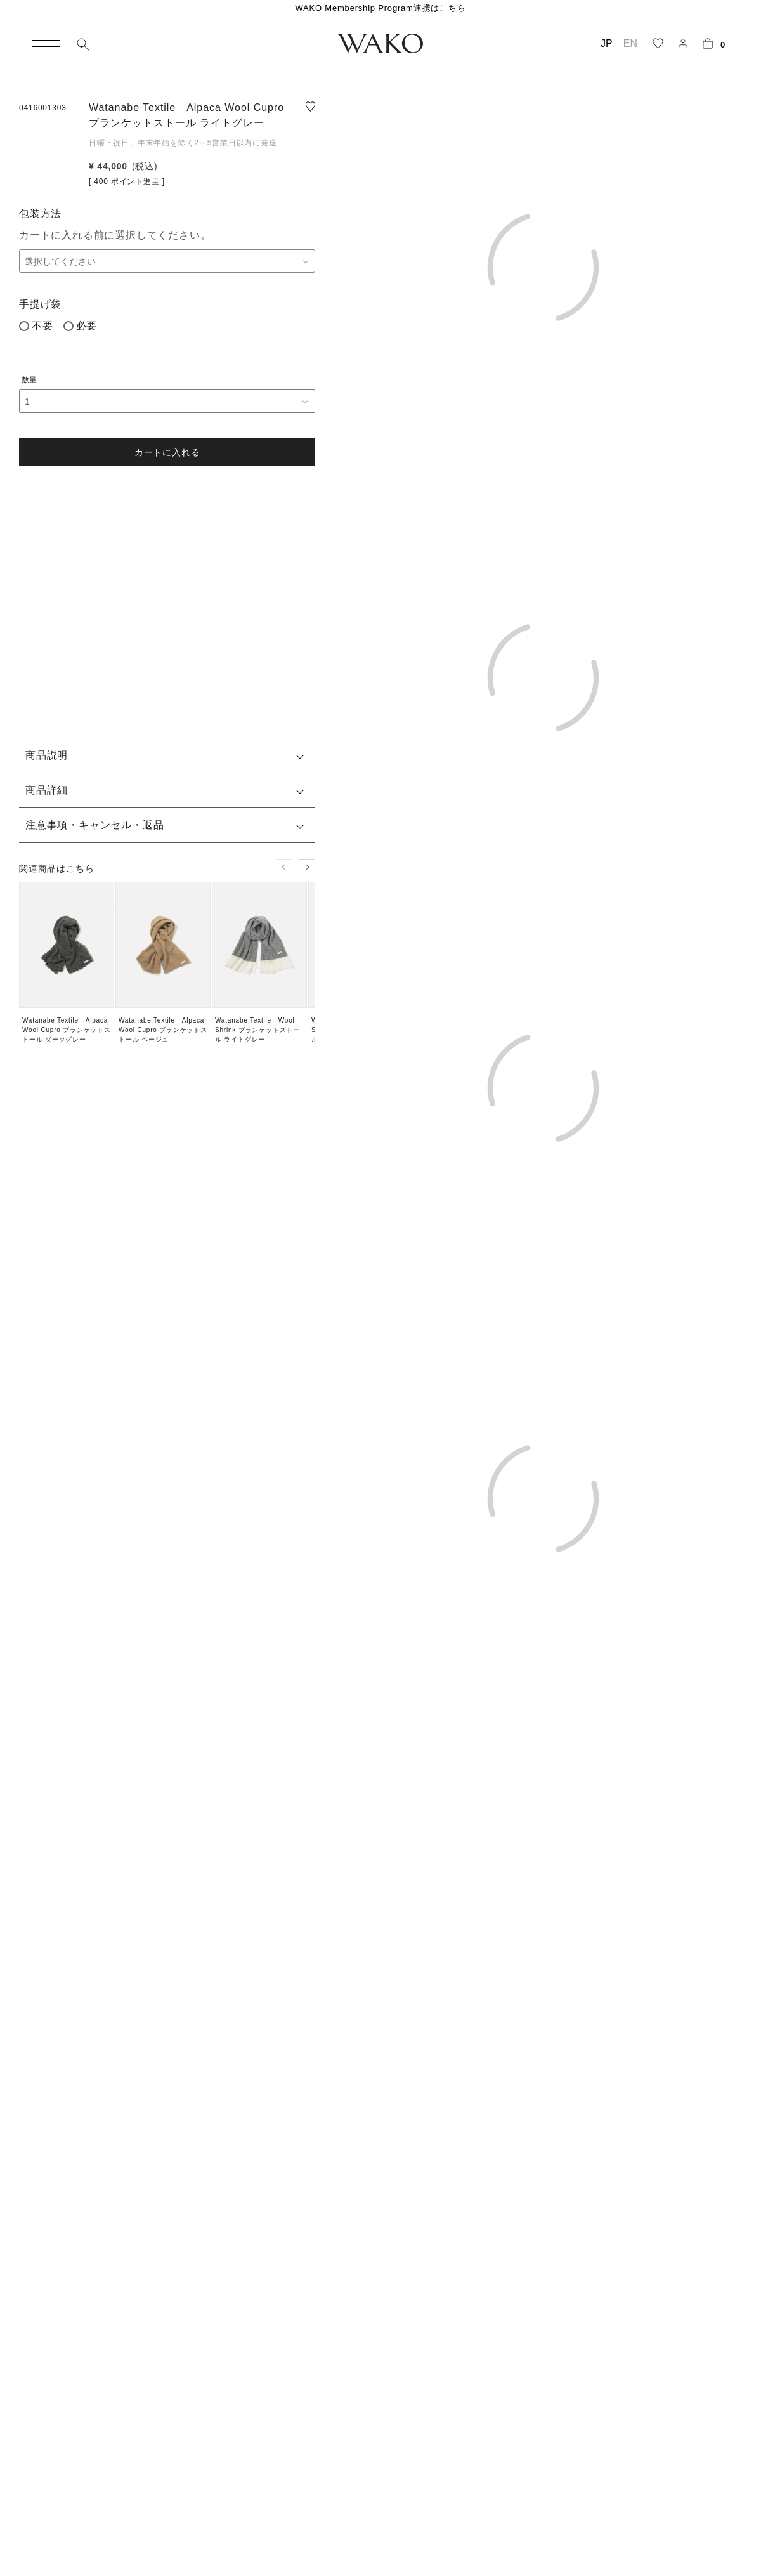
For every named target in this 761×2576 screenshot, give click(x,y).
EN (630, 43)
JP (607, 43)
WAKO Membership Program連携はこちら (380, 8)
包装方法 (40, 213)
